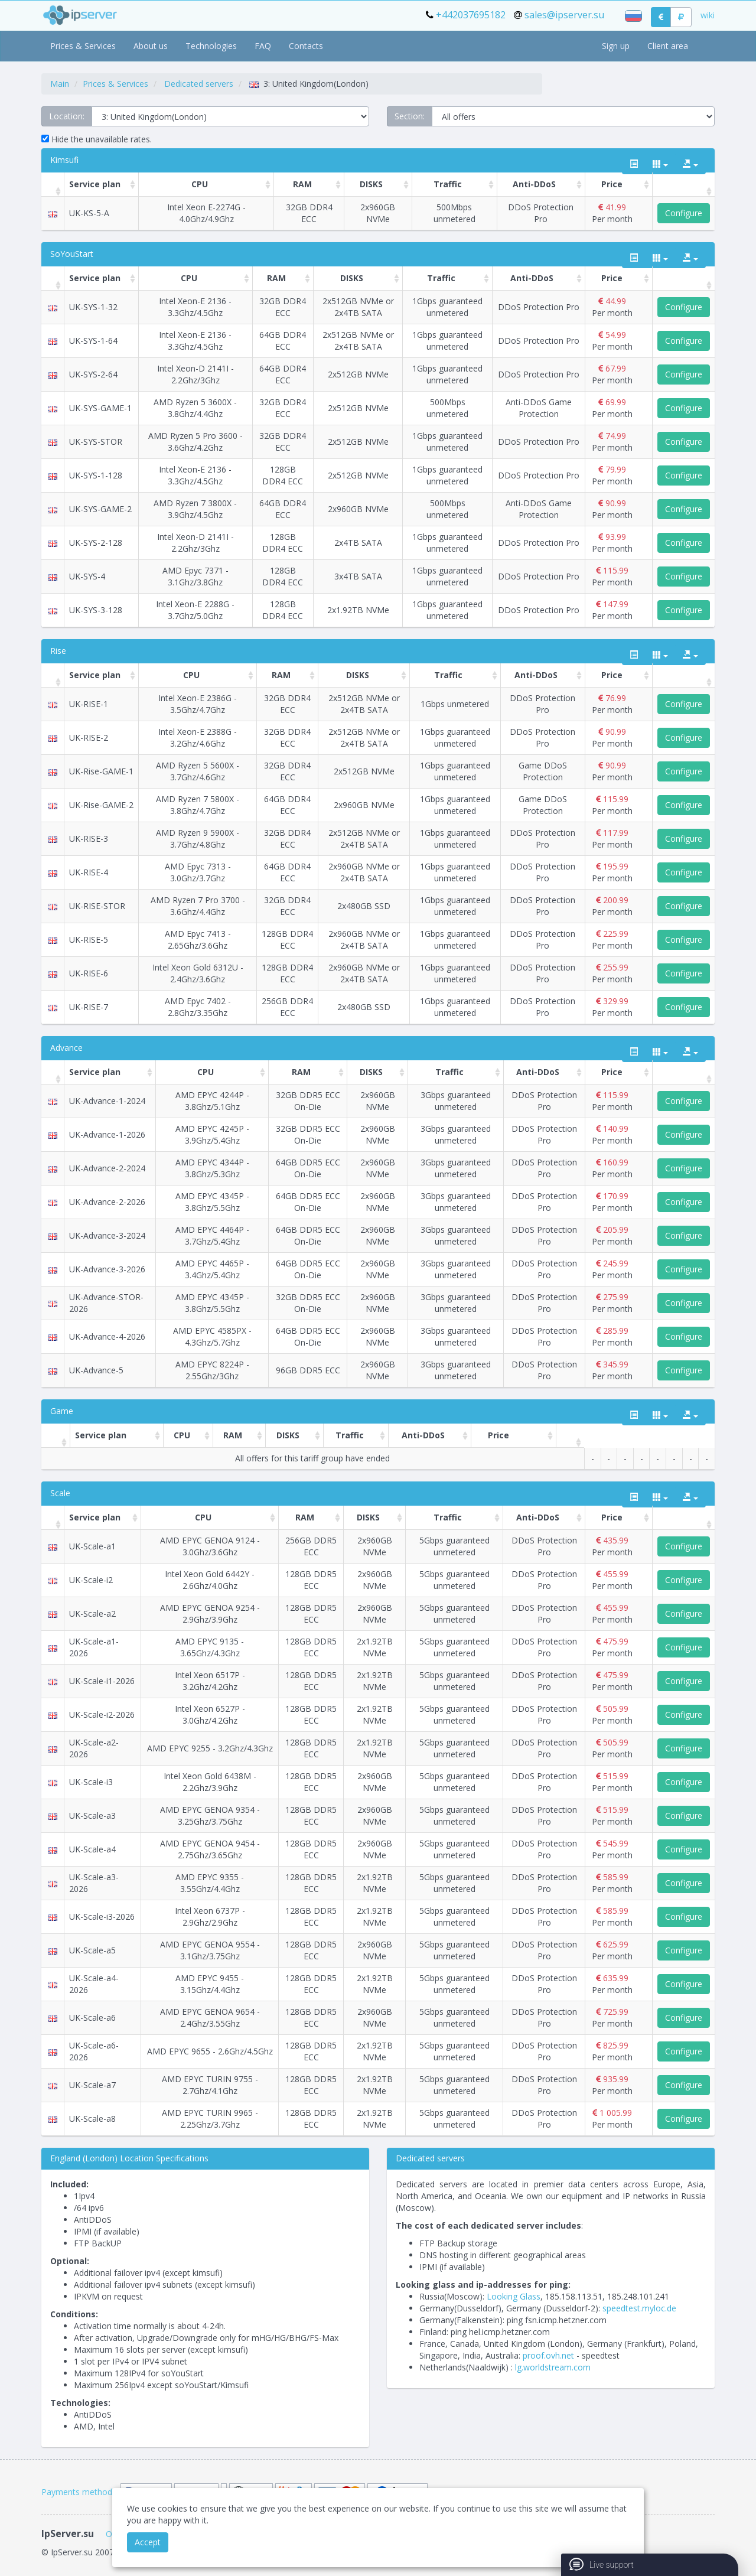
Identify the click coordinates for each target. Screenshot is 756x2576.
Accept (148, 2542)
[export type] (690, 164)
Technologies (211, 45)
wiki (707, 15)
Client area (667, 45)
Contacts (306, 45)
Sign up (616, 45)
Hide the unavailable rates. (96, 139)
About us (150, 45)
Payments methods (78, 2491)
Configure (683, 213)
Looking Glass (513, 2296)
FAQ (263, 45)
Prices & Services (83, 45)
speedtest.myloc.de (639, 2308)
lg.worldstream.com (553, 2367)
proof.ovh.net (548, 2355)
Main (59, 83)
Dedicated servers (198, 83)
